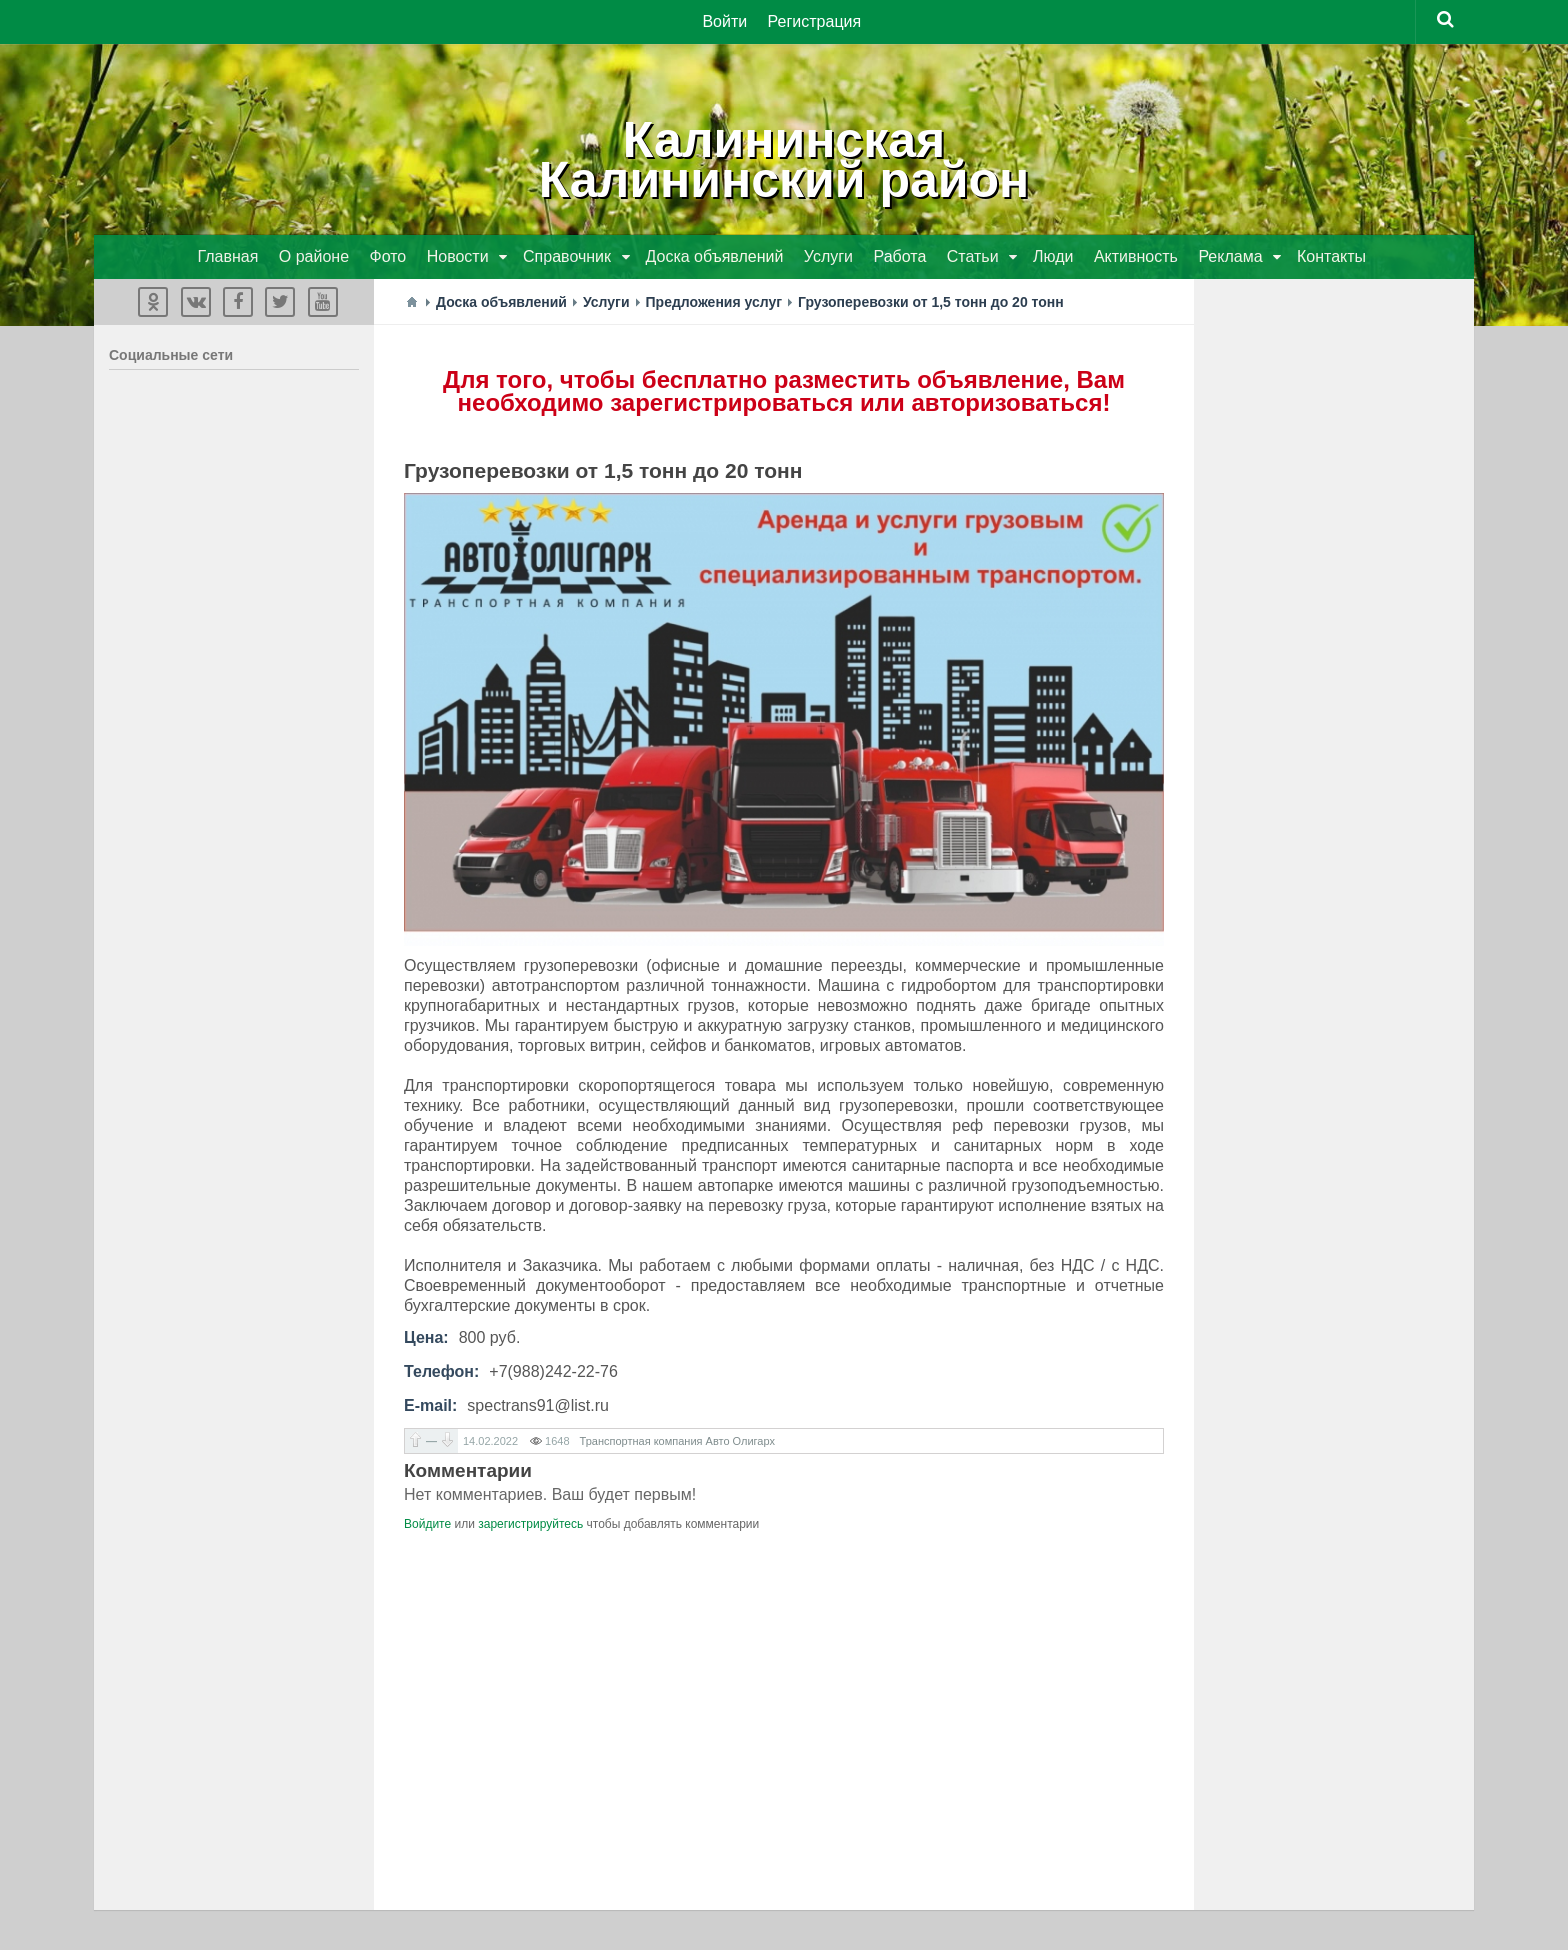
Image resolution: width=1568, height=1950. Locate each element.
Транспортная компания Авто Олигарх (677, 1441)
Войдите (427, 1524)
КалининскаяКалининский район (784, 160)
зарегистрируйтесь (530, 1524)
